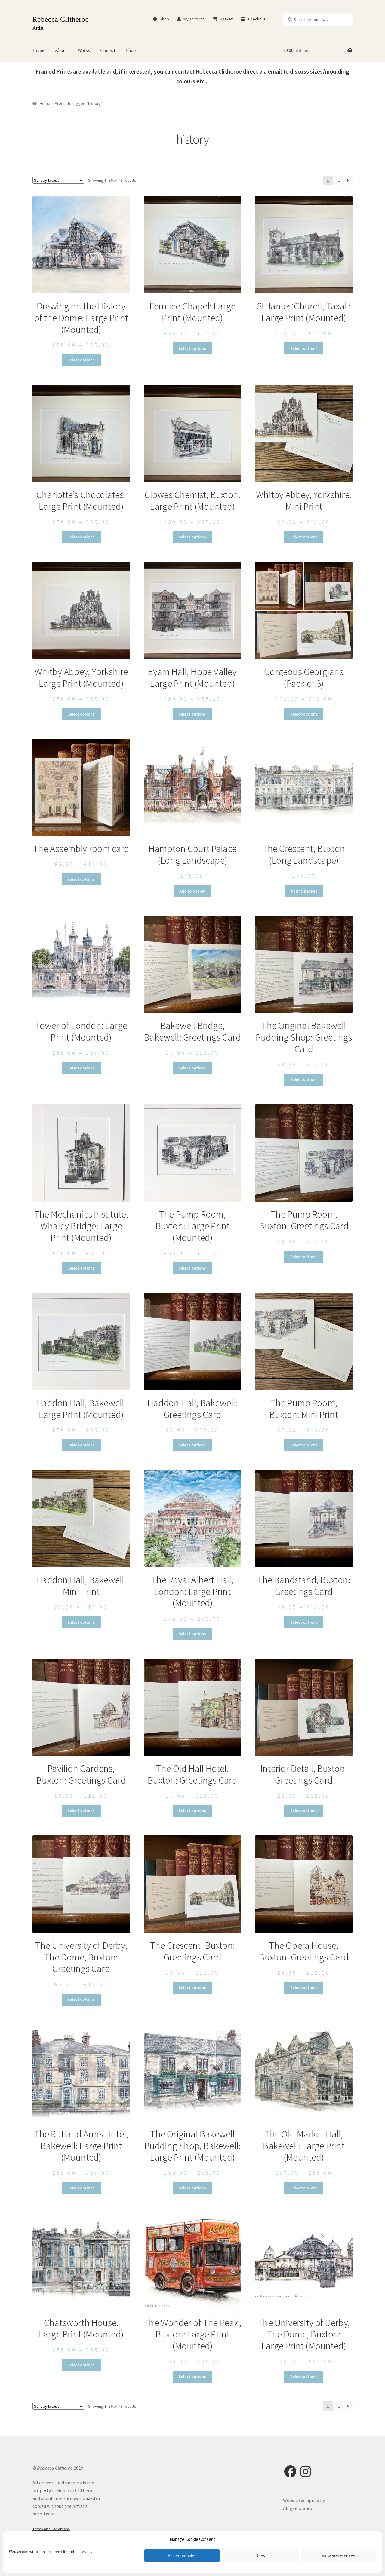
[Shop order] (58, 180)
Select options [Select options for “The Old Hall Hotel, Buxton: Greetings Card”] (192, 1810)
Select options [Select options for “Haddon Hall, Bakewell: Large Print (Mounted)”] (81, 1445)
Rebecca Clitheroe (60, 19)
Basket (222, 19)
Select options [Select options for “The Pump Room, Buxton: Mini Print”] (304, 1445)
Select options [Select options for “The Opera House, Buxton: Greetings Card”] (304, 1987)
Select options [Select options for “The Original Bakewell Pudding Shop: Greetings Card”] (304, 1079)
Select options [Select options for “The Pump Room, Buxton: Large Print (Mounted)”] (192, 1268)
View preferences (338, 2556)
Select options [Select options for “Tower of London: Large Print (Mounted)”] (81, 1068)
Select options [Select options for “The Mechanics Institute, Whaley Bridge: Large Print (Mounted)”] (81, 1268)
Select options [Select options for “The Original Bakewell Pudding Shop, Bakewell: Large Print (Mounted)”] (192, 2188)
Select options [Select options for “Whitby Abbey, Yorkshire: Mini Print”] (304, 537)
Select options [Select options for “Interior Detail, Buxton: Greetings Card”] (304, 1810)
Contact (108, 50)
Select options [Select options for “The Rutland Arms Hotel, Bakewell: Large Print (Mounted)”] (81, 2188)
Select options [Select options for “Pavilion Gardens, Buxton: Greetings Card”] (81, 1810)
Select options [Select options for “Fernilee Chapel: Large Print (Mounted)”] (192, 348)
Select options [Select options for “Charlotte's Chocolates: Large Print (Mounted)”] (81, 537)
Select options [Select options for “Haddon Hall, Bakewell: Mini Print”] (81, 1622)
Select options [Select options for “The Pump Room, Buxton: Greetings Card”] (304, 1256)
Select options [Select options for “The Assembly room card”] (81, 879)
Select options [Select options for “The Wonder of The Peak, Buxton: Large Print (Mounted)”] (192, 2376)
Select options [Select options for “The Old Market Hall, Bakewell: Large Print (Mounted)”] (304, 2188)
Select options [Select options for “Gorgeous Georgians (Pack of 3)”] (304, 714)
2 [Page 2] (338, 180)
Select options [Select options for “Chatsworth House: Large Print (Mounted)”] (81, 2365)
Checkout (253, 19)
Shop (161, 19)
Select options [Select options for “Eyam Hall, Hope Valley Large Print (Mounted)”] (192, 714)
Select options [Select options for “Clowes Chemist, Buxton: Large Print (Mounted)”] (192, 537)
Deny (260, 2556)
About (61, 50)
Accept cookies (182, 2556)
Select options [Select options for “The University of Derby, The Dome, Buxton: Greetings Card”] (81, 1999)
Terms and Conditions (51, 2528)
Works (83, 50)
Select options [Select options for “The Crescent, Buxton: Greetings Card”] (192, 1987)
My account (190, 19)
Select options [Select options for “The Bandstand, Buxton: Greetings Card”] (304, 1622)
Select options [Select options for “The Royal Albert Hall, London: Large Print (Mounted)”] (192, 1633)
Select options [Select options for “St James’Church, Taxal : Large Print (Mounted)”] (304, 348)
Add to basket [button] (192, 891)
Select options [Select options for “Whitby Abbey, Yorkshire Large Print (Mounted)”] (81, 714)
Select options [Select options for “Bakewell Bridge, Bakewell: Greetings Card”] (192, 1068)
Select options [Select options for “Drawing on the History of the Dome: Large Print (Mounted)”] (81, 360)
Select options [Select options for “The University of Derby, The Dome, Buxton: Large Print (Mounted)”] (304, 2376)
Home (38, 50)
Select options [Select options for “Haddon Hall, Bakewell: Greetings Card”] (192, 1445)
